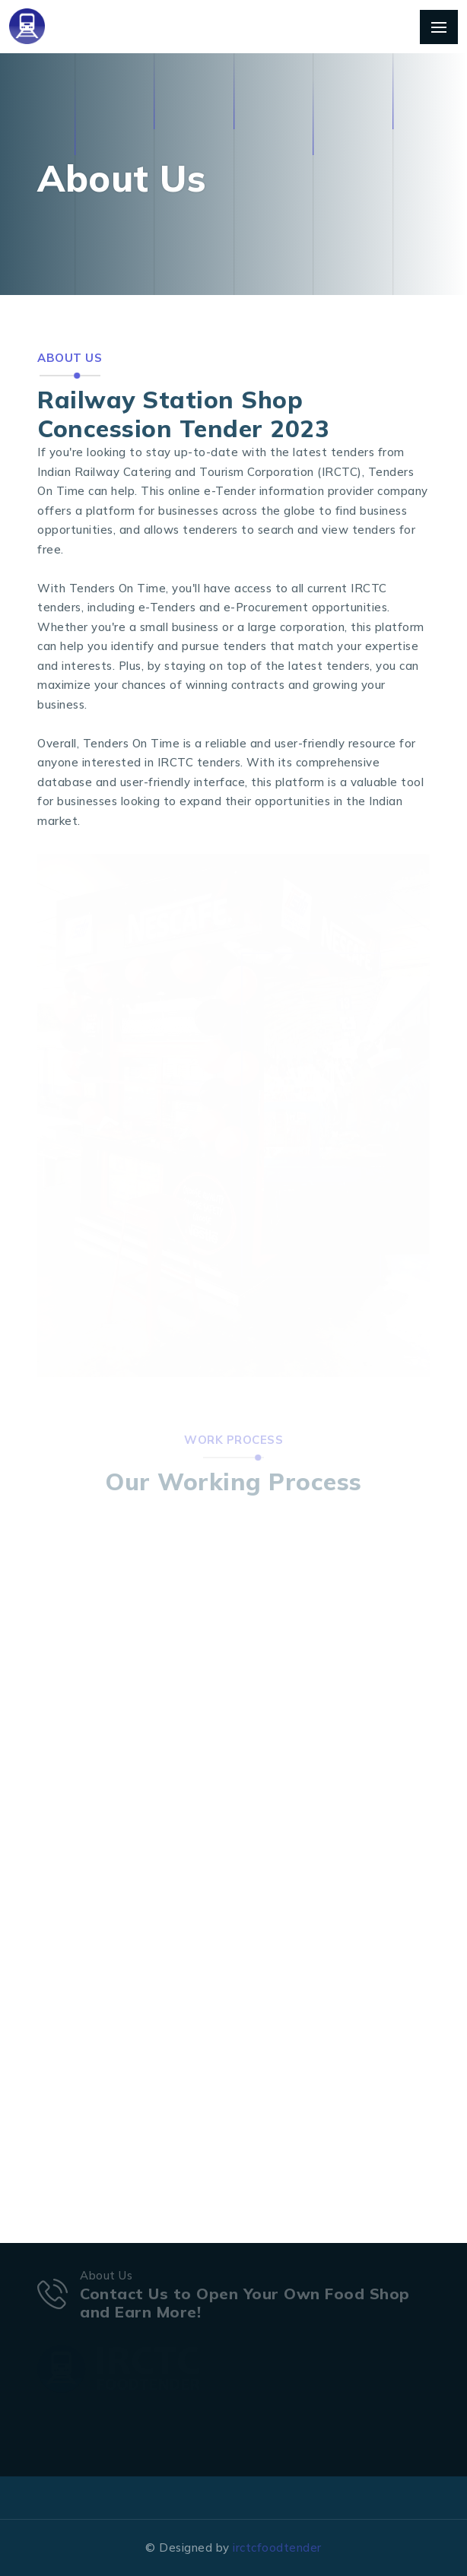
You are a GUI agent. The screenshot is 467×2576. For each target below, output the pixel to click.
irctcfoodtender (277, 2547)
